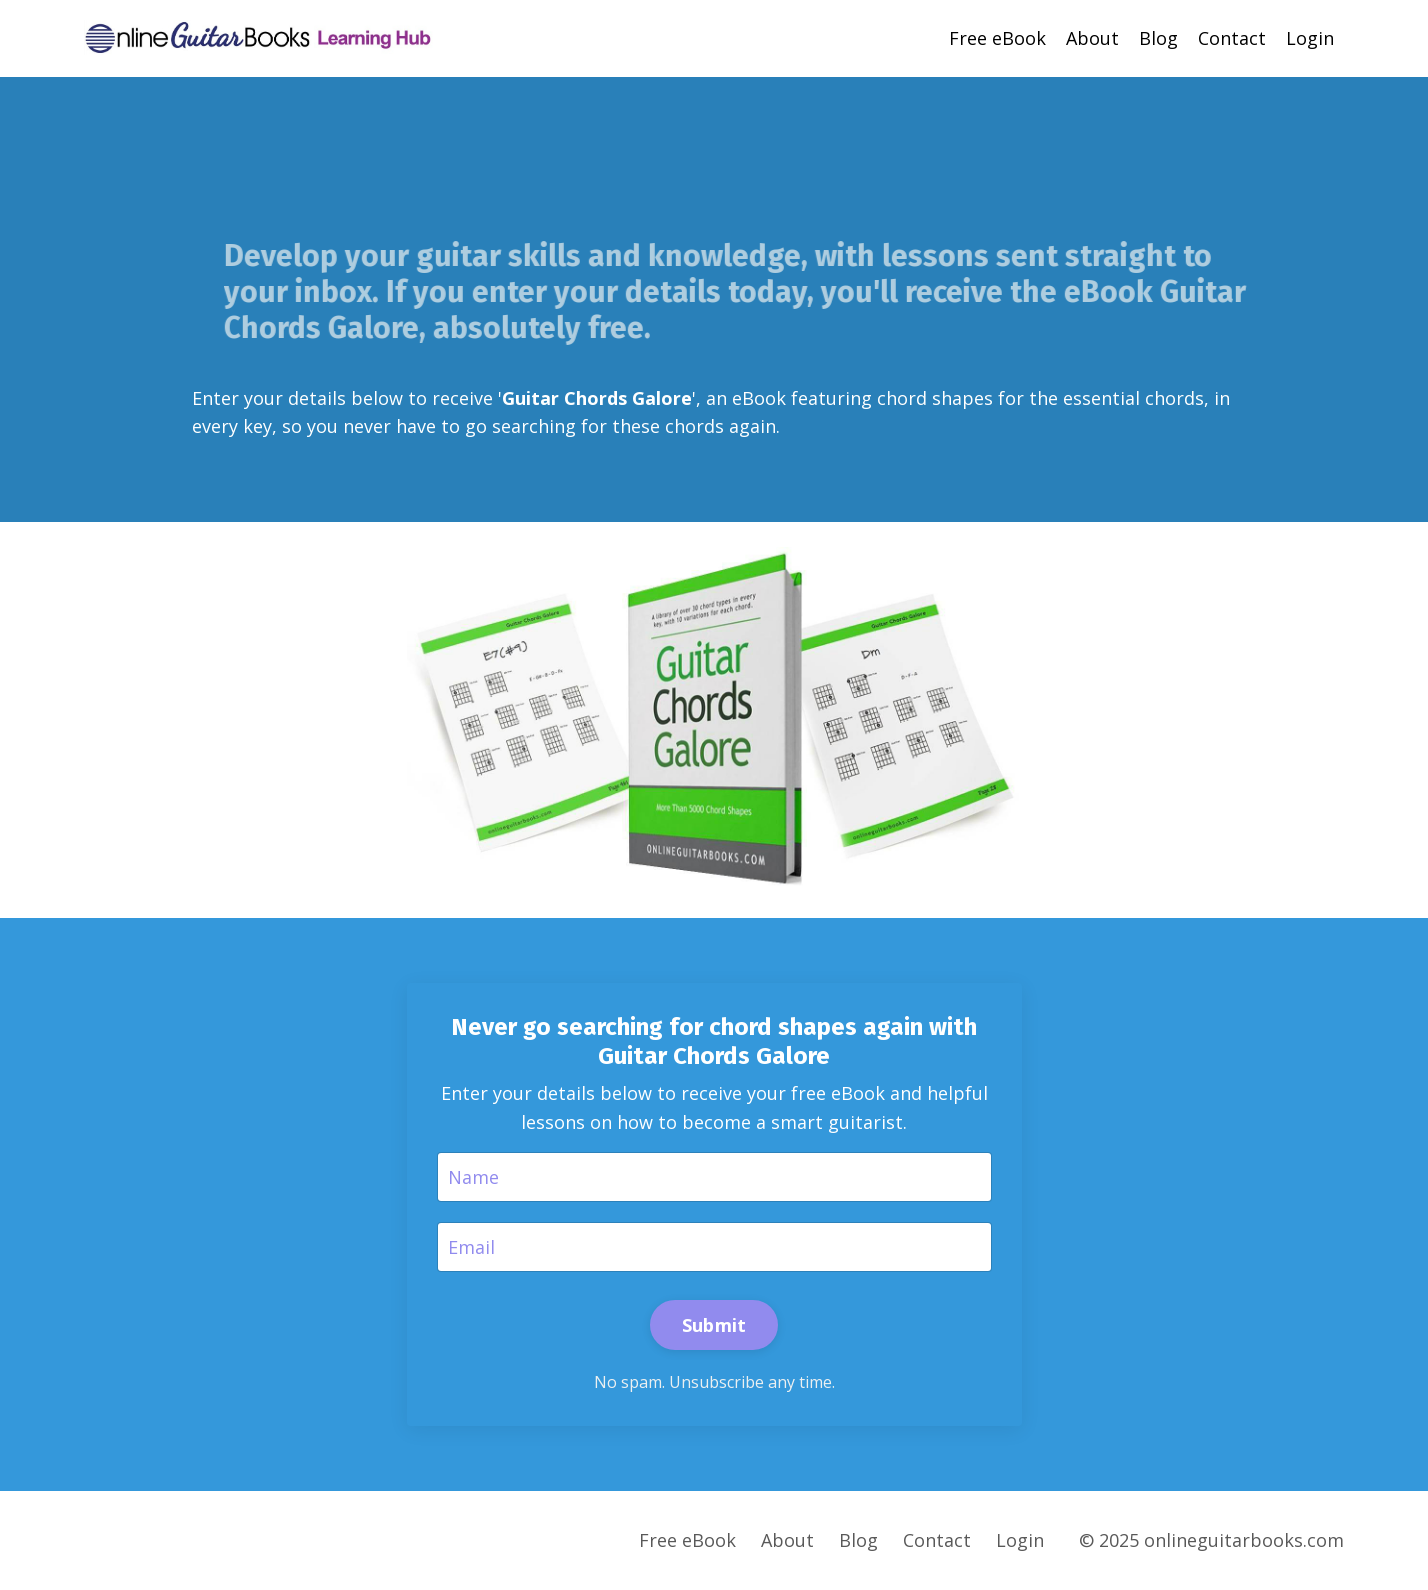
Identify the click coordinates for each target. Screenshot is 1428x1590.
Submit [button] (714, 1325)
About (1092, 38)
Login (1310, 38)
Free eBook (997, 38)
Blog (1158, 38)
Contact (1232, 38)
